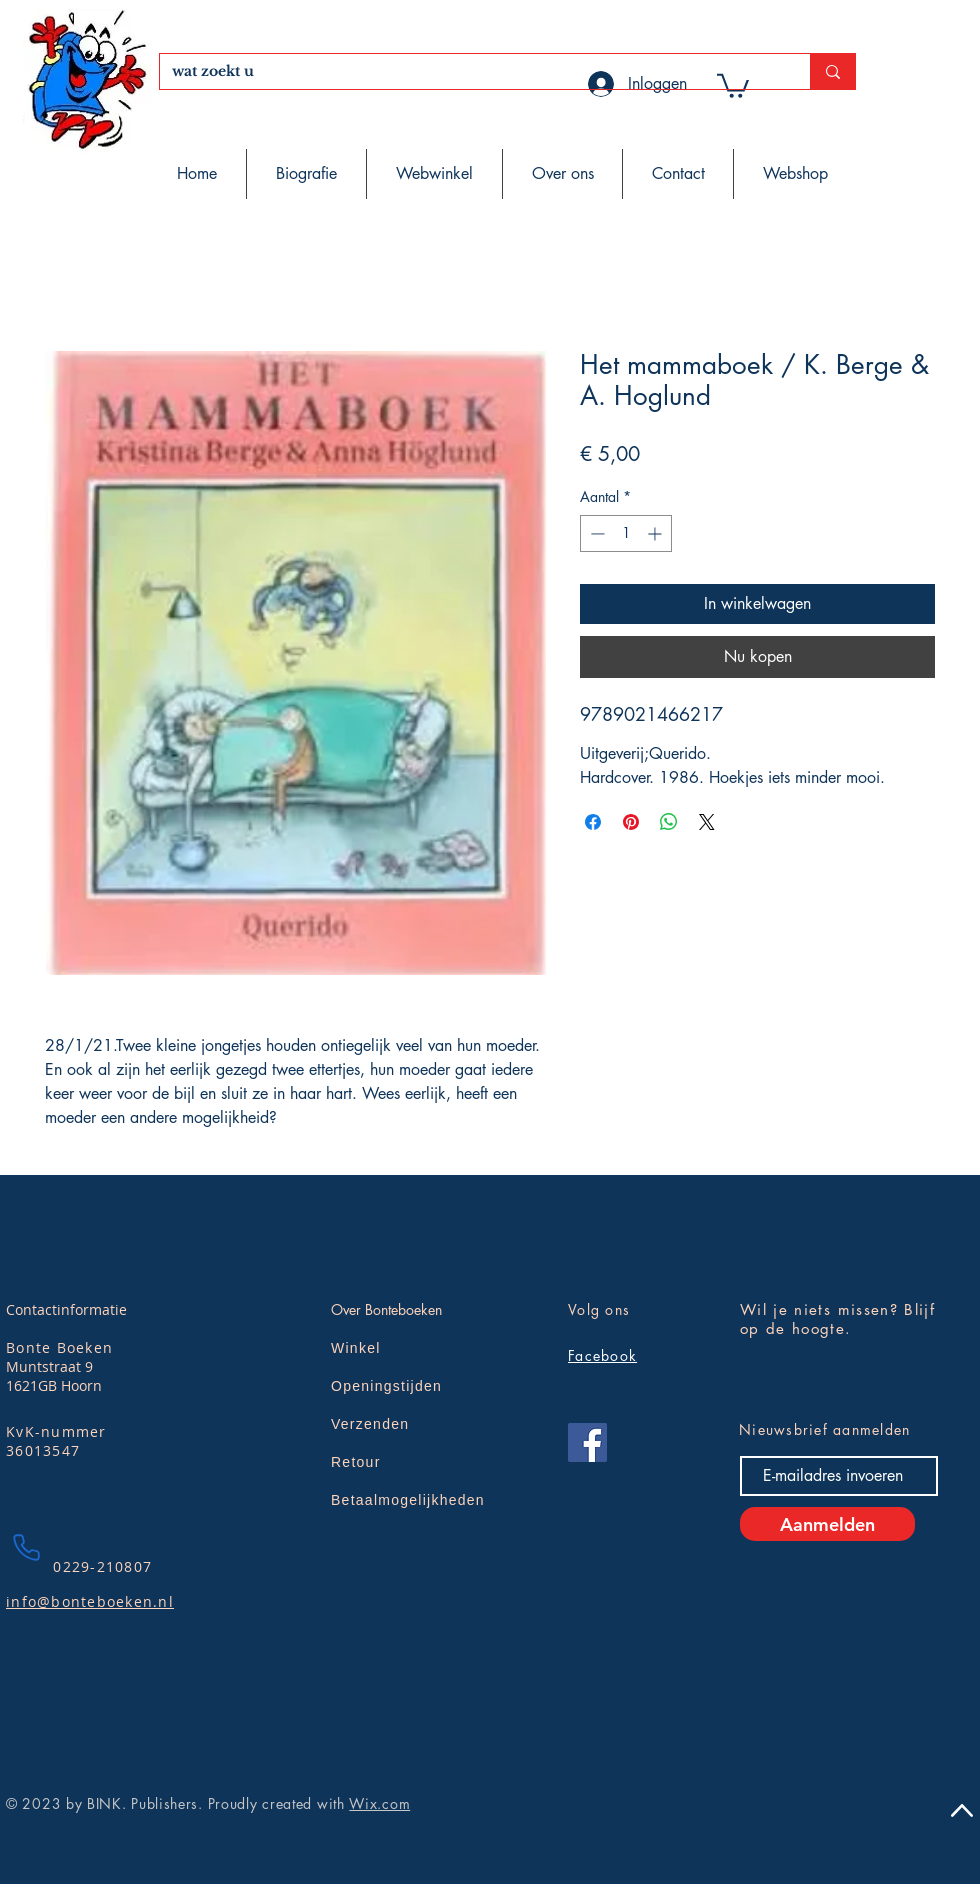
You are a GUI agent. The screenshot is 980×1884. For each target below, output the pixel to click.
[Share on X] (707, 822)
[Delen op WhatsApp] (669, 822)
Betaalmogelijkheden (408, 1500)
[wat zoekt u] (470, 72)
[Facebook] (587, 1442)
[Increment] (656, 533)
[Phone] (26, 1547)
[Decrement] (595, 533)
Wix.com (379, 1803)
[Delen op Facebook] (593, 822)
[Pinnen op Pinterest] (631, 822)
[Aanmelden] (827, 1524)
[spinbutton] (626, 533)
